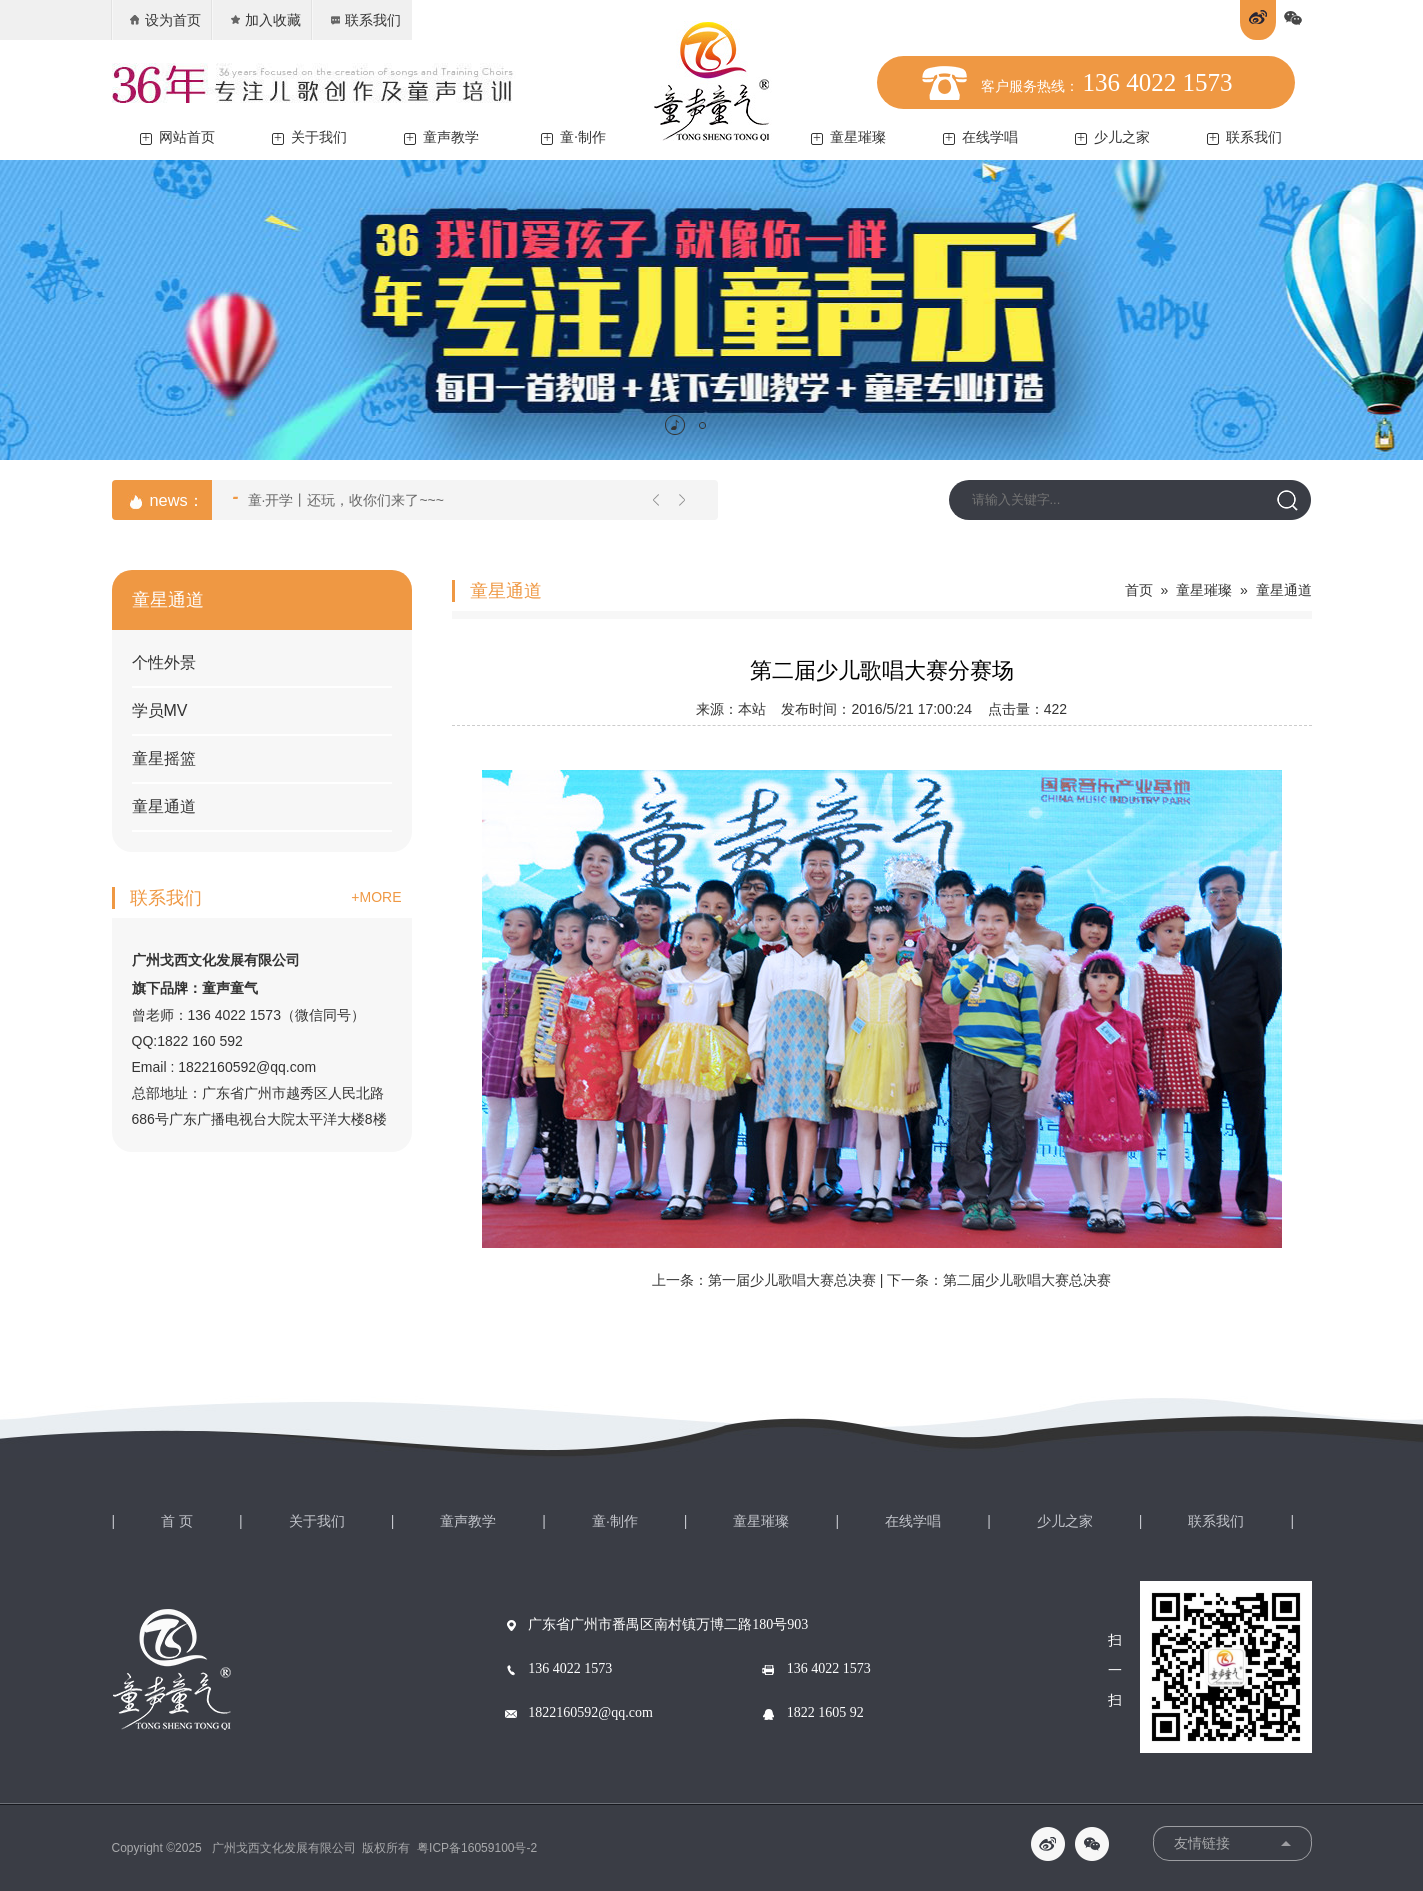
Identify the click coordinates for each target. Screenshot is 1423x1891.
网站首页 (177, 137)
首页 (1139, 590)
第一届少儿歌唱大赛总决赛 (792, 1280)
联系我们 (364, 20)
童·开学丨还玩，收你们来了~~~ (338, 498)
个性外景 (164, 662)
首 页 (177, 1521)
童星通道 (164, 806)
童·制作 (573, 137)
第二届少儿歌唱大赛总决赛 (1027, 1280)
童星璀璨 (848, 137)
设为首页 (164, 20)
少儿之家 (1112, 137)
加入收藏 (264, 20)
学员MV (160, 710)
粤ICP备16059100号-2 (477, 1848)
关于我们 (309, 137)
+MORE (376, 897)
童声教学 (441, 137)
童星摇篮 (164, 758)
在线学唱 (980, 137)
